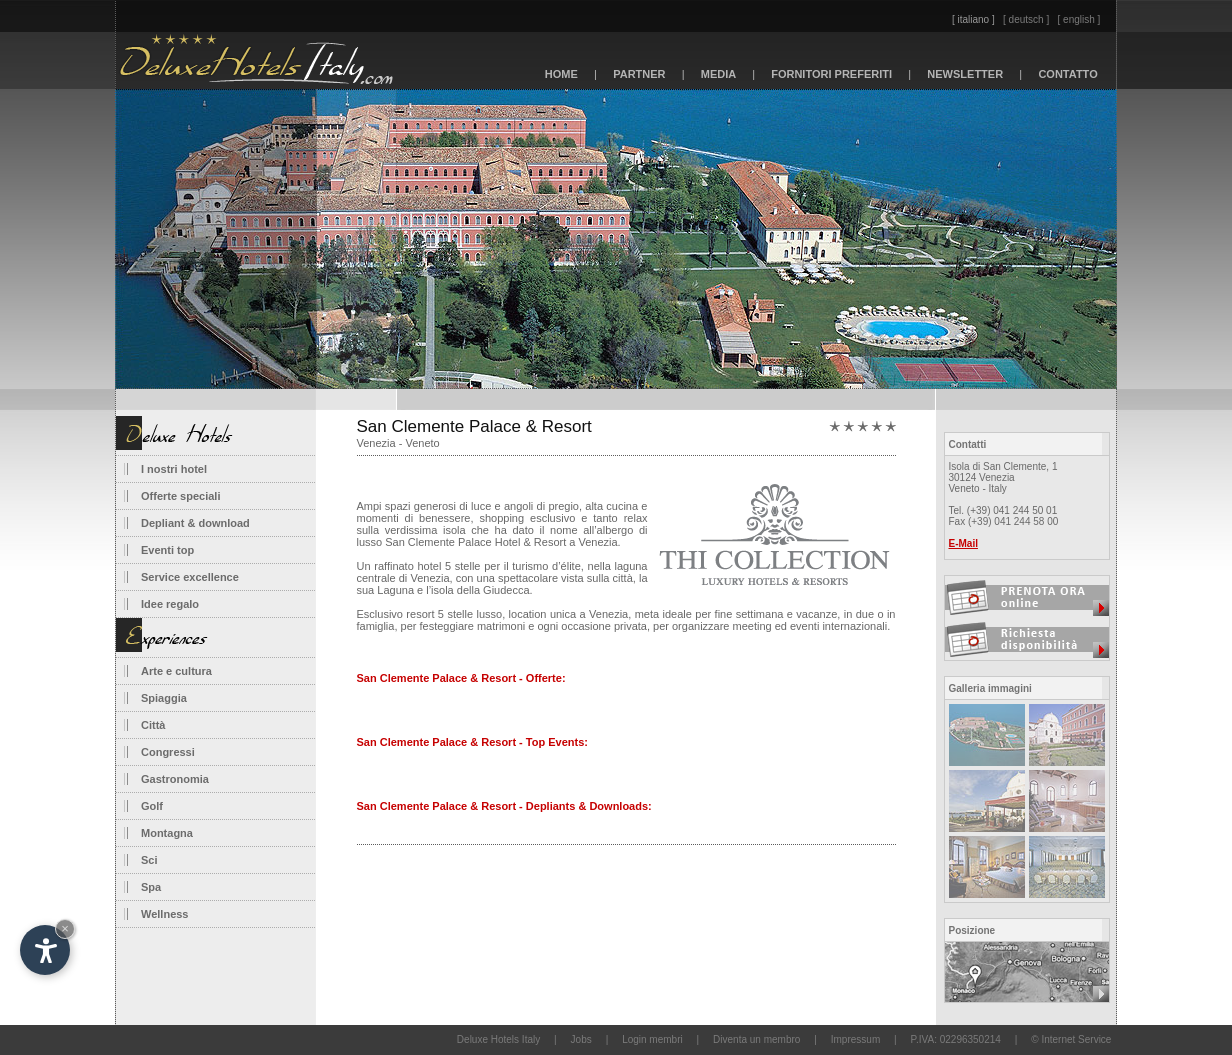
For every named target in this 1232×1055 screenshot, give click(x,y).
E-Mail (963, 543)
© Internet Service (1071, 1039)
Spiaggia (164, 698)
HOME (561, 74)
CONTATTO (1068, 74)
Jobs (581, 1039)
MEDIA (719, 74)
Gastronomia (175, 779)
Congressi (168, 752)
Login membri (652, 1039)
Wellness (165, 914)
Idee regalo (170, 604)
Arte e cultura (176, 671)
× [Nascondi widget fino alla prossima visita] (65, 928)
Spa (151, 887)
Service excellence (190, 577)
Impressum (855, 1039)
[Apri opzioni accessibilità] (45, 950)
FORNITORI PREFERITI (831, 74)
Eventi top (167, 550)
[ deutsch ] (1026, 19)
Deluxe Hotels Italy (498, 1039)
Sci (149, 860)
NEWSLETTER (965, 74)
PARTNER (639, 74)
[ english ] (1079, 19)
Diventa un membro (756, 1039)
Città (153, 725)
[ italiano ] (973, 19)
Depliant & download (195, 523)
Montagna (167, 833)
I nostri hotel (174, 469)
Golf (152, 806)
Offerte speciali (180, 496)
